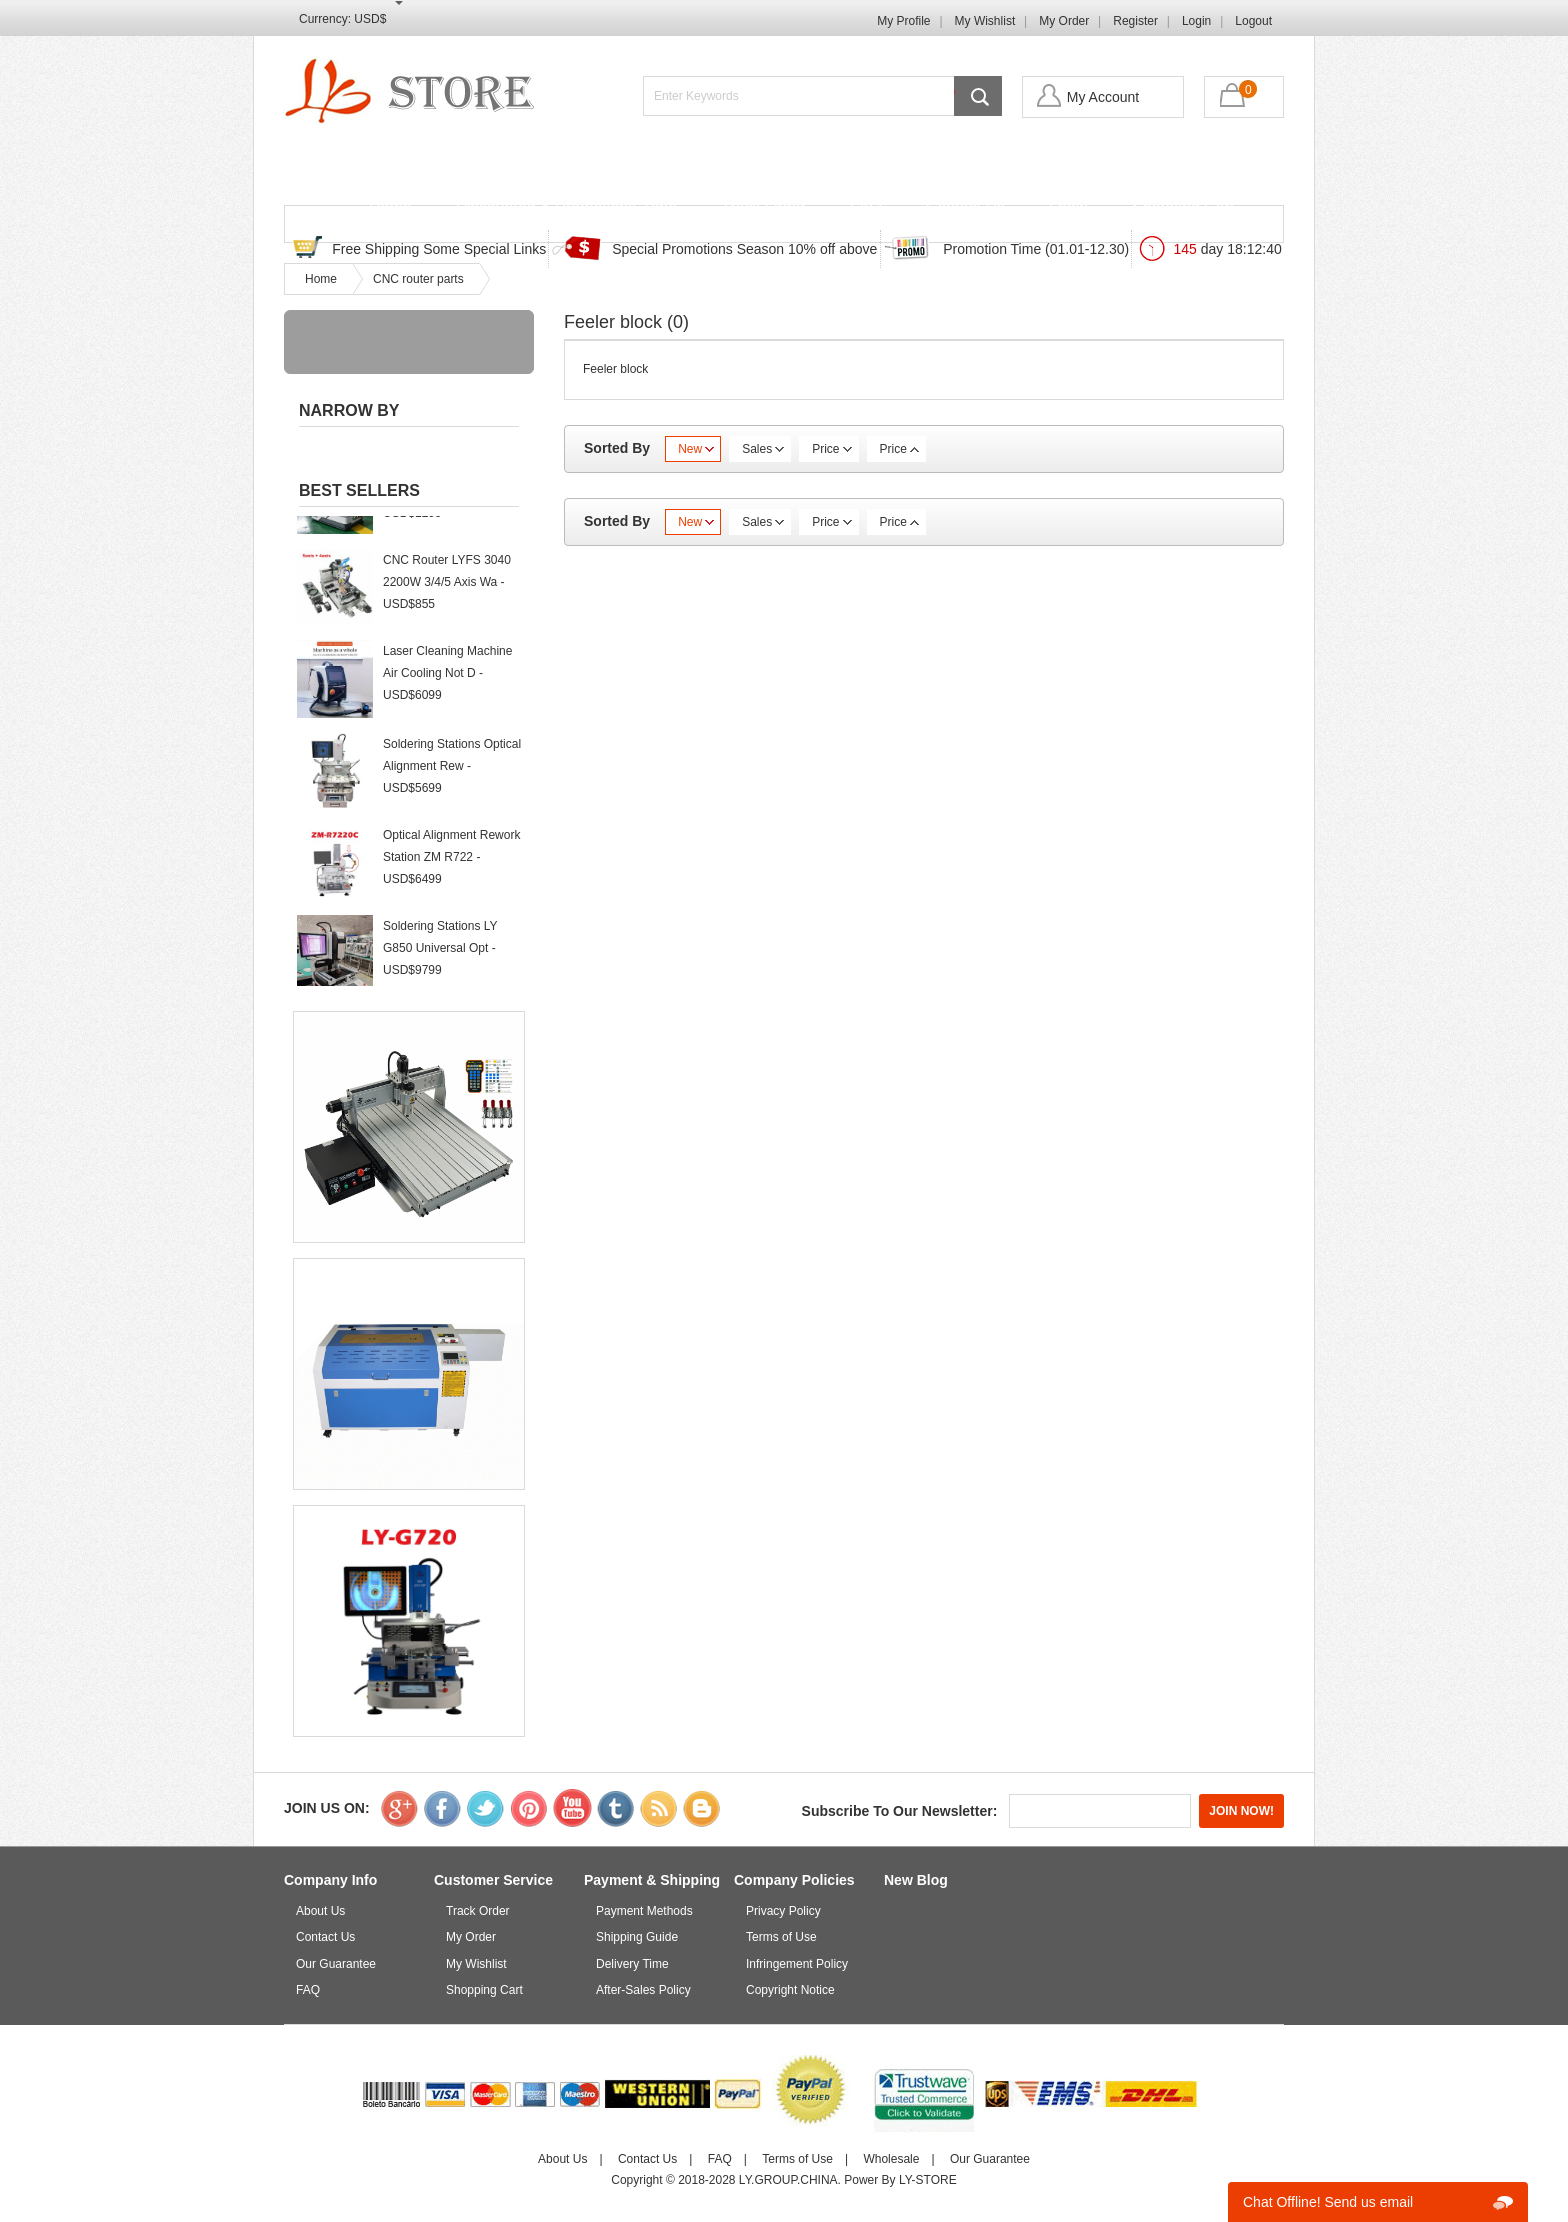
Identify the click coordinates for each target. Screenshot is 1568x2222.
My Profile (903, 21)
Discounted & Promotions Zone (566, 207)
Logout (1253, 21)
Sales (763, 449)
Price (831, 449)
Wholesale (891, 2159)
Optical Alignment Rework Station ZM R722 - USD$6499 (451, 864)
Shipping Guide (637, 1937)
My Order (1064, 21)
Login (1196, 21)
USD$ (370, 19)
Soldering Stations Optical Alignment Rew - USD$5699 (452, 773)
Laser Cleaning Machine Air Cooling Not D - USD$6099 (447, 680)
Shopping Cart (1183, 207)
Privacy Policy (783, 1911)
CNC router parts (418, 279)
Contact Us (965, 207)
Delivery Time (632, 1964)
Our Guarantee (336, 1964)
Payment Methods (644, 1911)
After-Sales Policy (643, 1990)
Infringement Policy (797, 1964)
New (696, 449)
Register (1135, 21)
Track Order (763, 207)
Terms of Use (781, 1937)
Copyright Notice (790, 1990)
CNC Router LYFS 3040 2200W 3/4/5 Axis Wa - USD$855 (447, 589)
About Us (320, 1911)
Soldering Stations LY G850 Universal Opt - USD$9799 (440, 955)
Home (390, 207)
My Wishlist (985, 21)
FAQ (866, 207)
